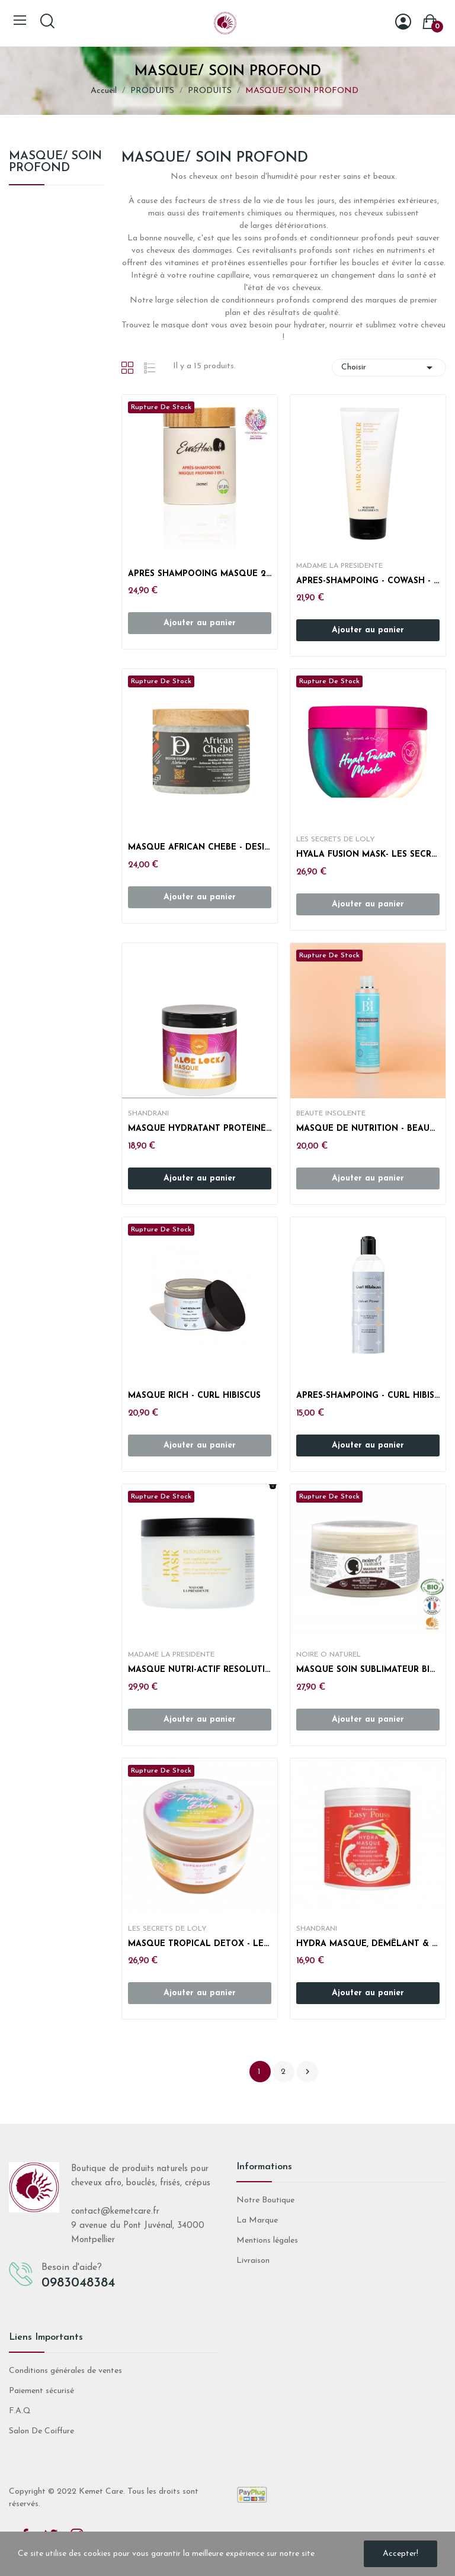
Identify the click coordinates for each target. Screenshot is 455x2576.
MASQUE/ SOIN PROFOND (55, 162)
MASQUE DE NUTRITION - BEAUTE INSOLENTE (368, 1128)
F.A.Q (20, 2411)
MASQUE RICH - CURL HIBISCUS (194, 1395)
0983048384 (78, 2283)
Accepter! (400, 2553)
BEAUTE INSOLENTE (331, 1113)
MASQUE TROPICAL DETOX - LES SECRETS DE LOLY (199, 1944)
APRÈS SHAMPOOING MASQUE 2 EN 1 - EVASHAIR (199, 574)
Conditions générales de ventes (65, 2370)
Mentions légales (267, 2240)
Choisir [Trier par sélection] (389, 368)
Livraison (253, 2260)
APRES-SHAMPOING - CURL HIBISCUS (368, 1395)
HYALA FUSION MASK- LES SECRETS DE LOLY (368, 854)
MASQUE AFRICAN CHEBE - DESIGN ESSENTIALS (199, 847)
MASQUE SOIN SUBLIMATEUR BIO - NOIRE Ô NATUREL (368, 1669)
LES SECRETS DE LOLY (335, 839)
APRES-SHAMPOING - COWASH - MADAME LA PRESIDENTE (368, 581)
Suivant (307, 2071)
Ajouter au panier (368, 630)
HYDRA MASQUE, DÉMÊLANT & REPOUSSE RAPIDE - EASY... (368, 1944)
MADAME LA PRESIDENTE (339, 566)
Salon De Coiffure (41, 2431)
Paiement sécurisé (41, 2391)
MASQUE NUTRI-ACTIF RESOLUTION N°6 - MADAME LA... (199, 1669)
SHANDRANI (148, 1113)
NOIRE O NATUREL (328, 1654)
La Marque (257, 2220)
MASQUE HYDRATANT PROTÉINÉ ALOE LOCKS (199, 1128)
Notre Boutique (265, 2200)
